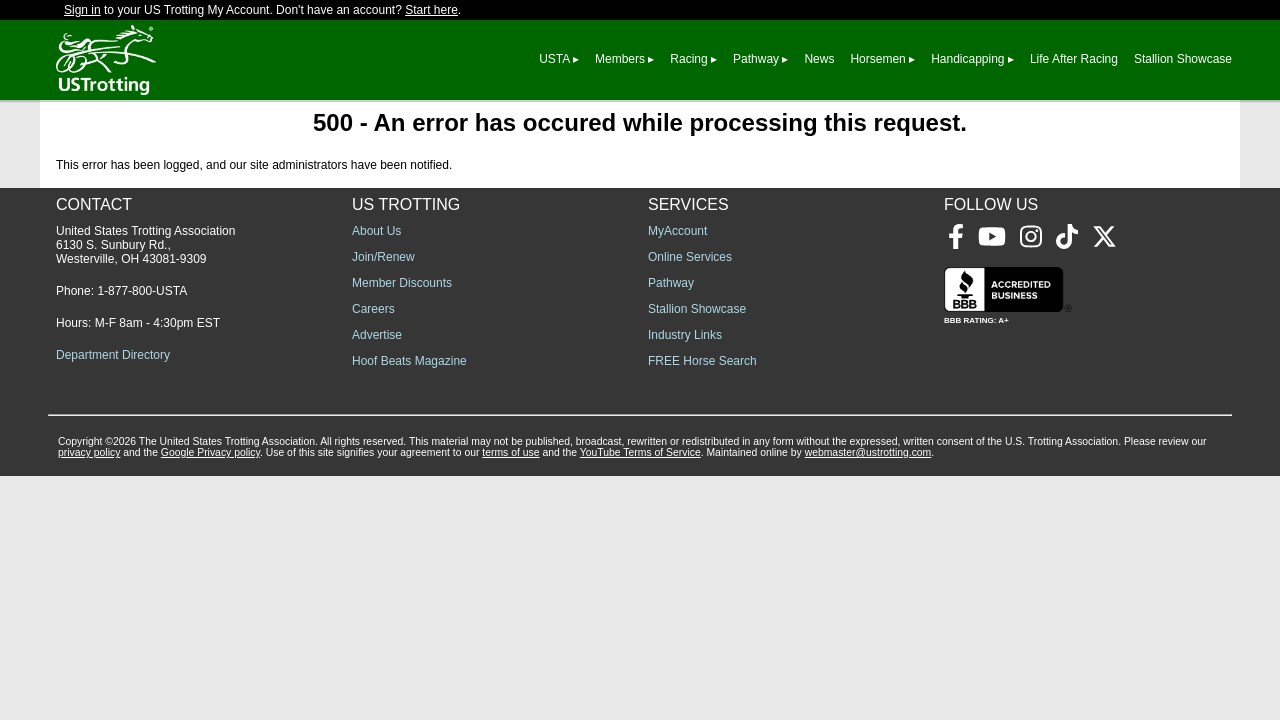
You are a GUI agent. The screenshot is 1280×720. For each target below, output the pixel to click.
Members (620, 59)
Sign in (82, 10)
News (819, 59)
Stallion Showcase (1183, 59)
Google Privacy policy (210, 452)
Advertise (377, 335)
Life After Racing (1074, 59)
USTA (554, 59)
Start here (431, 10)
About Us (376, 231)
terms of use (510, 452)
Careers (373, 309)
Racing (688, 59)
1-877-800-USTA (142, 291)
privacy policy (89, 452)
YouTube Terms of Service (640, 452)
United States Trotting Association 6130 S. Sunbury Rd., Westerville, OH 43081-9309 (145, 245)
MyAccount (677, 231)
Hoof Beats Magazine (409, 361)
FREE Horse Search (702, 361)
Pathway (756, 59)
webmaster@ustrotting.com (868, 452)
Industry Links (685, 335)
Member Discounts (402, 283)
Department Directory (113, 355)
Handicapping (967, 59)
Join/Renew (383, 257)
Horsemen (877, 59)
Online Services (690, 257)
